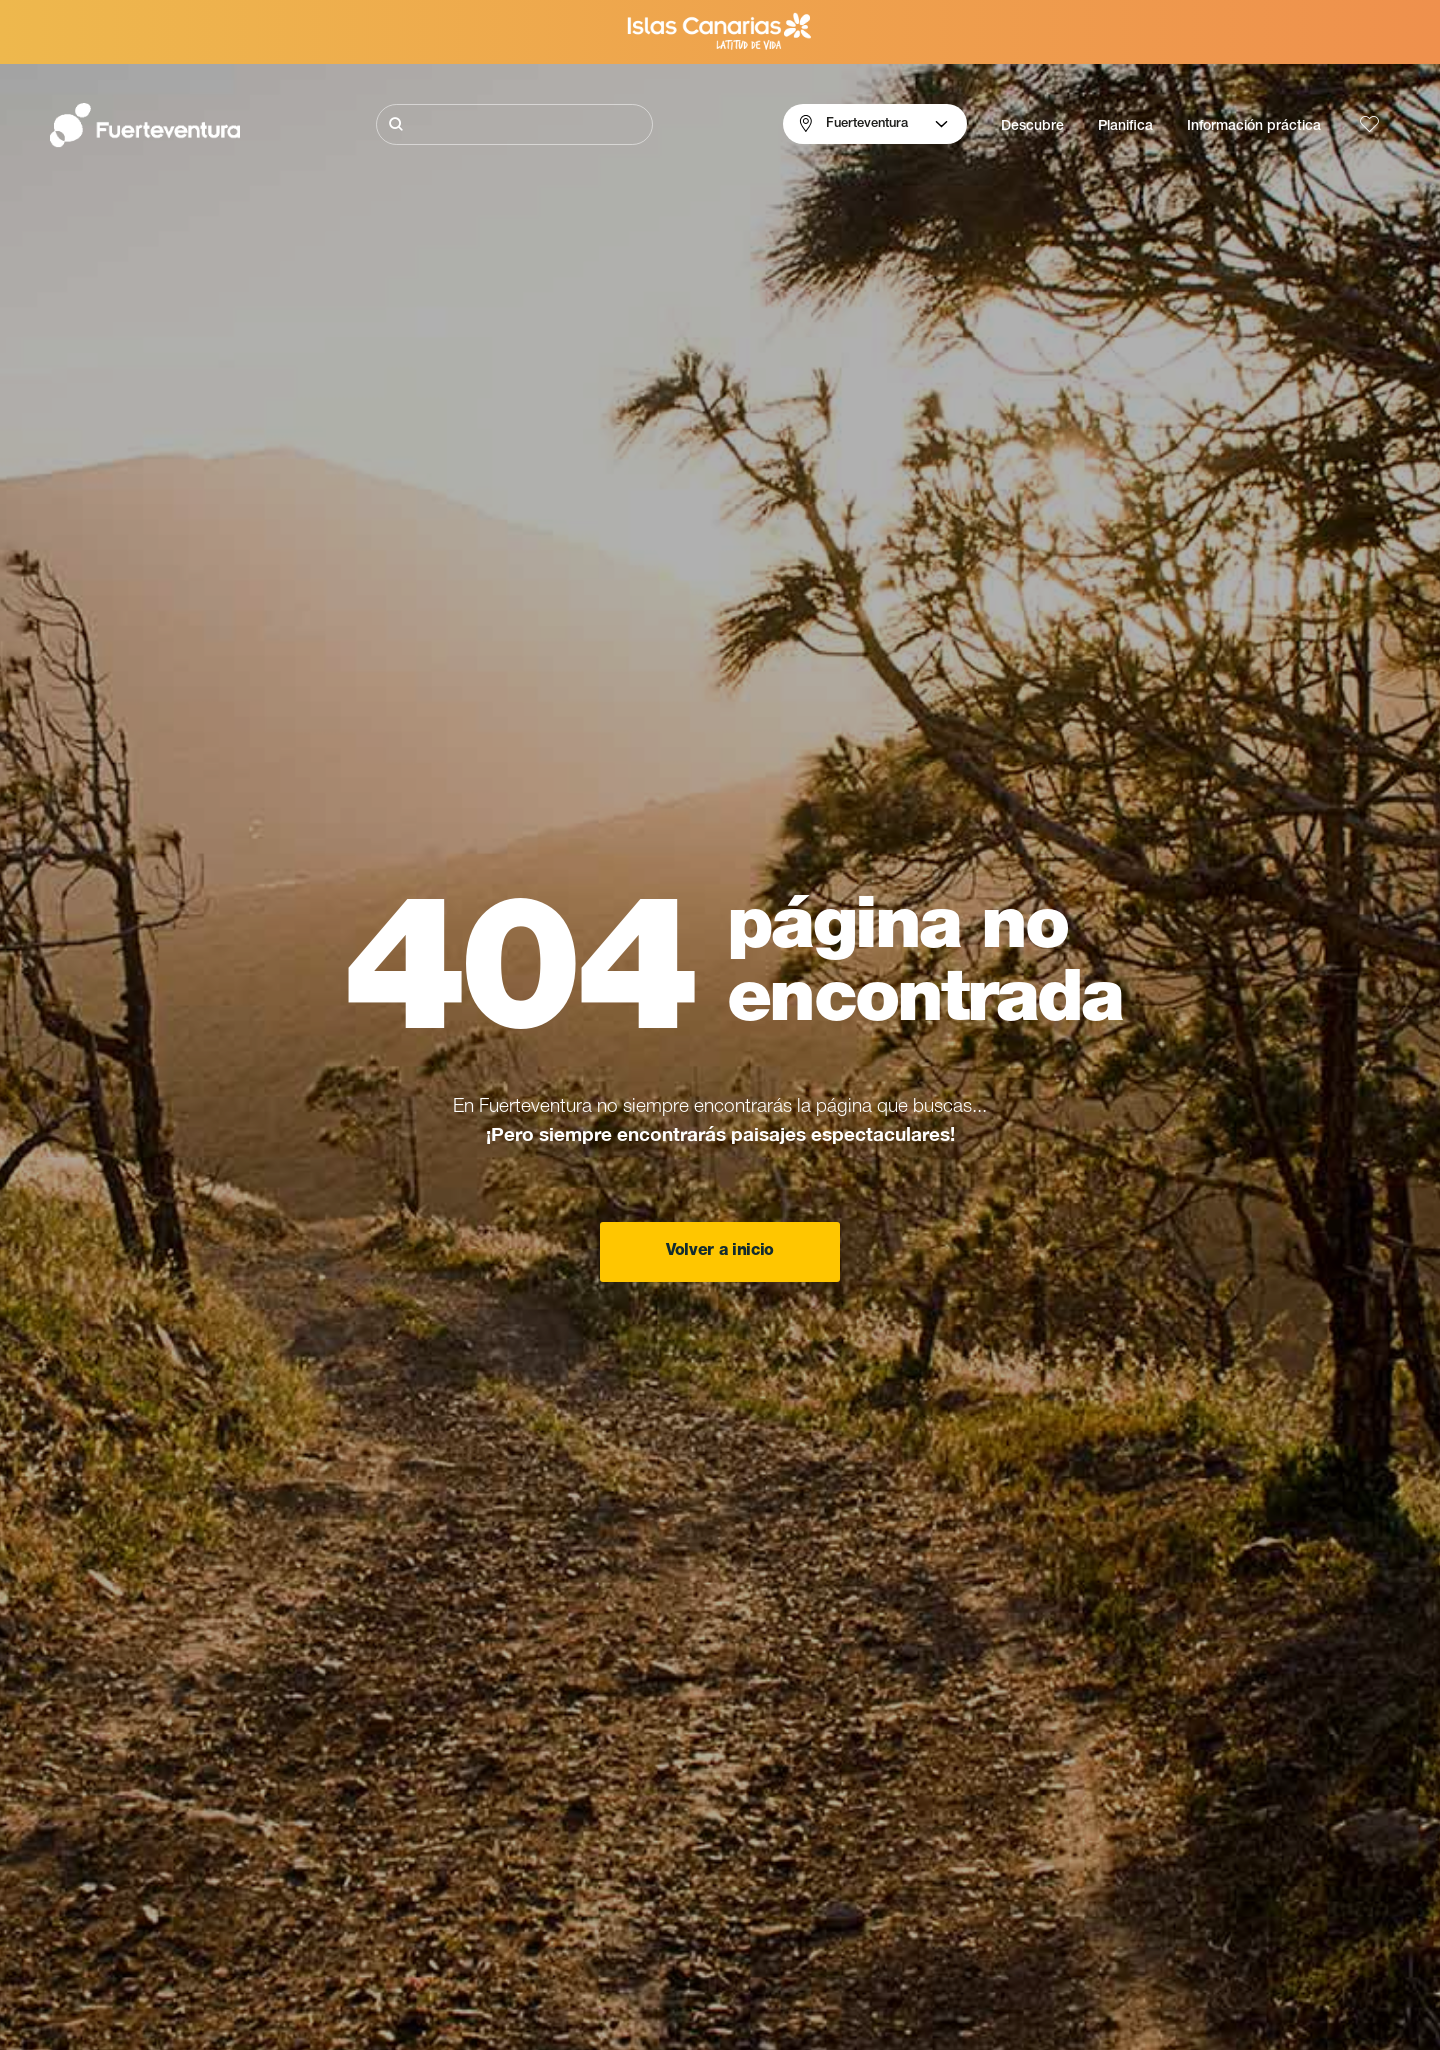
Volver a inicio (720, 1252)
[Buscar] (514, 124)
